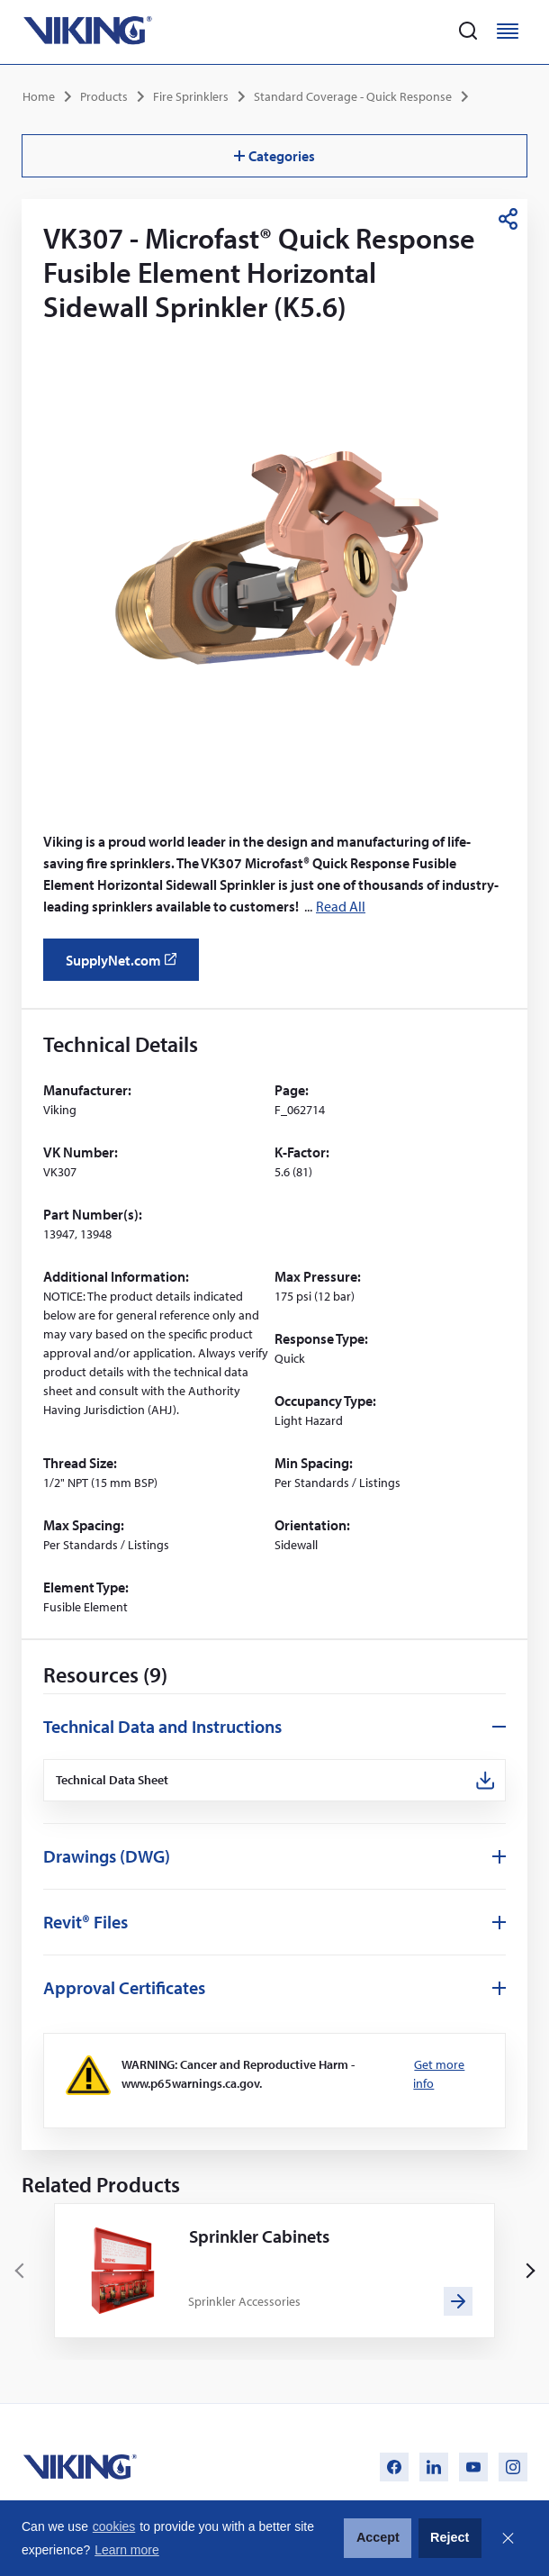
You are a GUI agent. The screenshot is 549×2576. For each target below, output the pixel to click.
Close (507, 2538)
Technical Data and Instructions (162, 1726)
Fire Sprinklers (191, 96)
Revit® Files (85, 1921)
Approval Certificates (124, 1987)
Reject (449, 2537)
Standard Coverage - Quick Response (353, 96)
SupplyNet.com (126, 966)
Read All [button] (340, 906)
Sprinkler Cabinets (259, 2236)
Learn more (126, 2550)
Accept (378, 2537)
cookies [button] (114, 2526)
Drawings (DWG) (106, 1856)
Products (104, 96)
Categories (274, 156)
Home (38, 96)
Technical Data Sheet (112, 1780)
